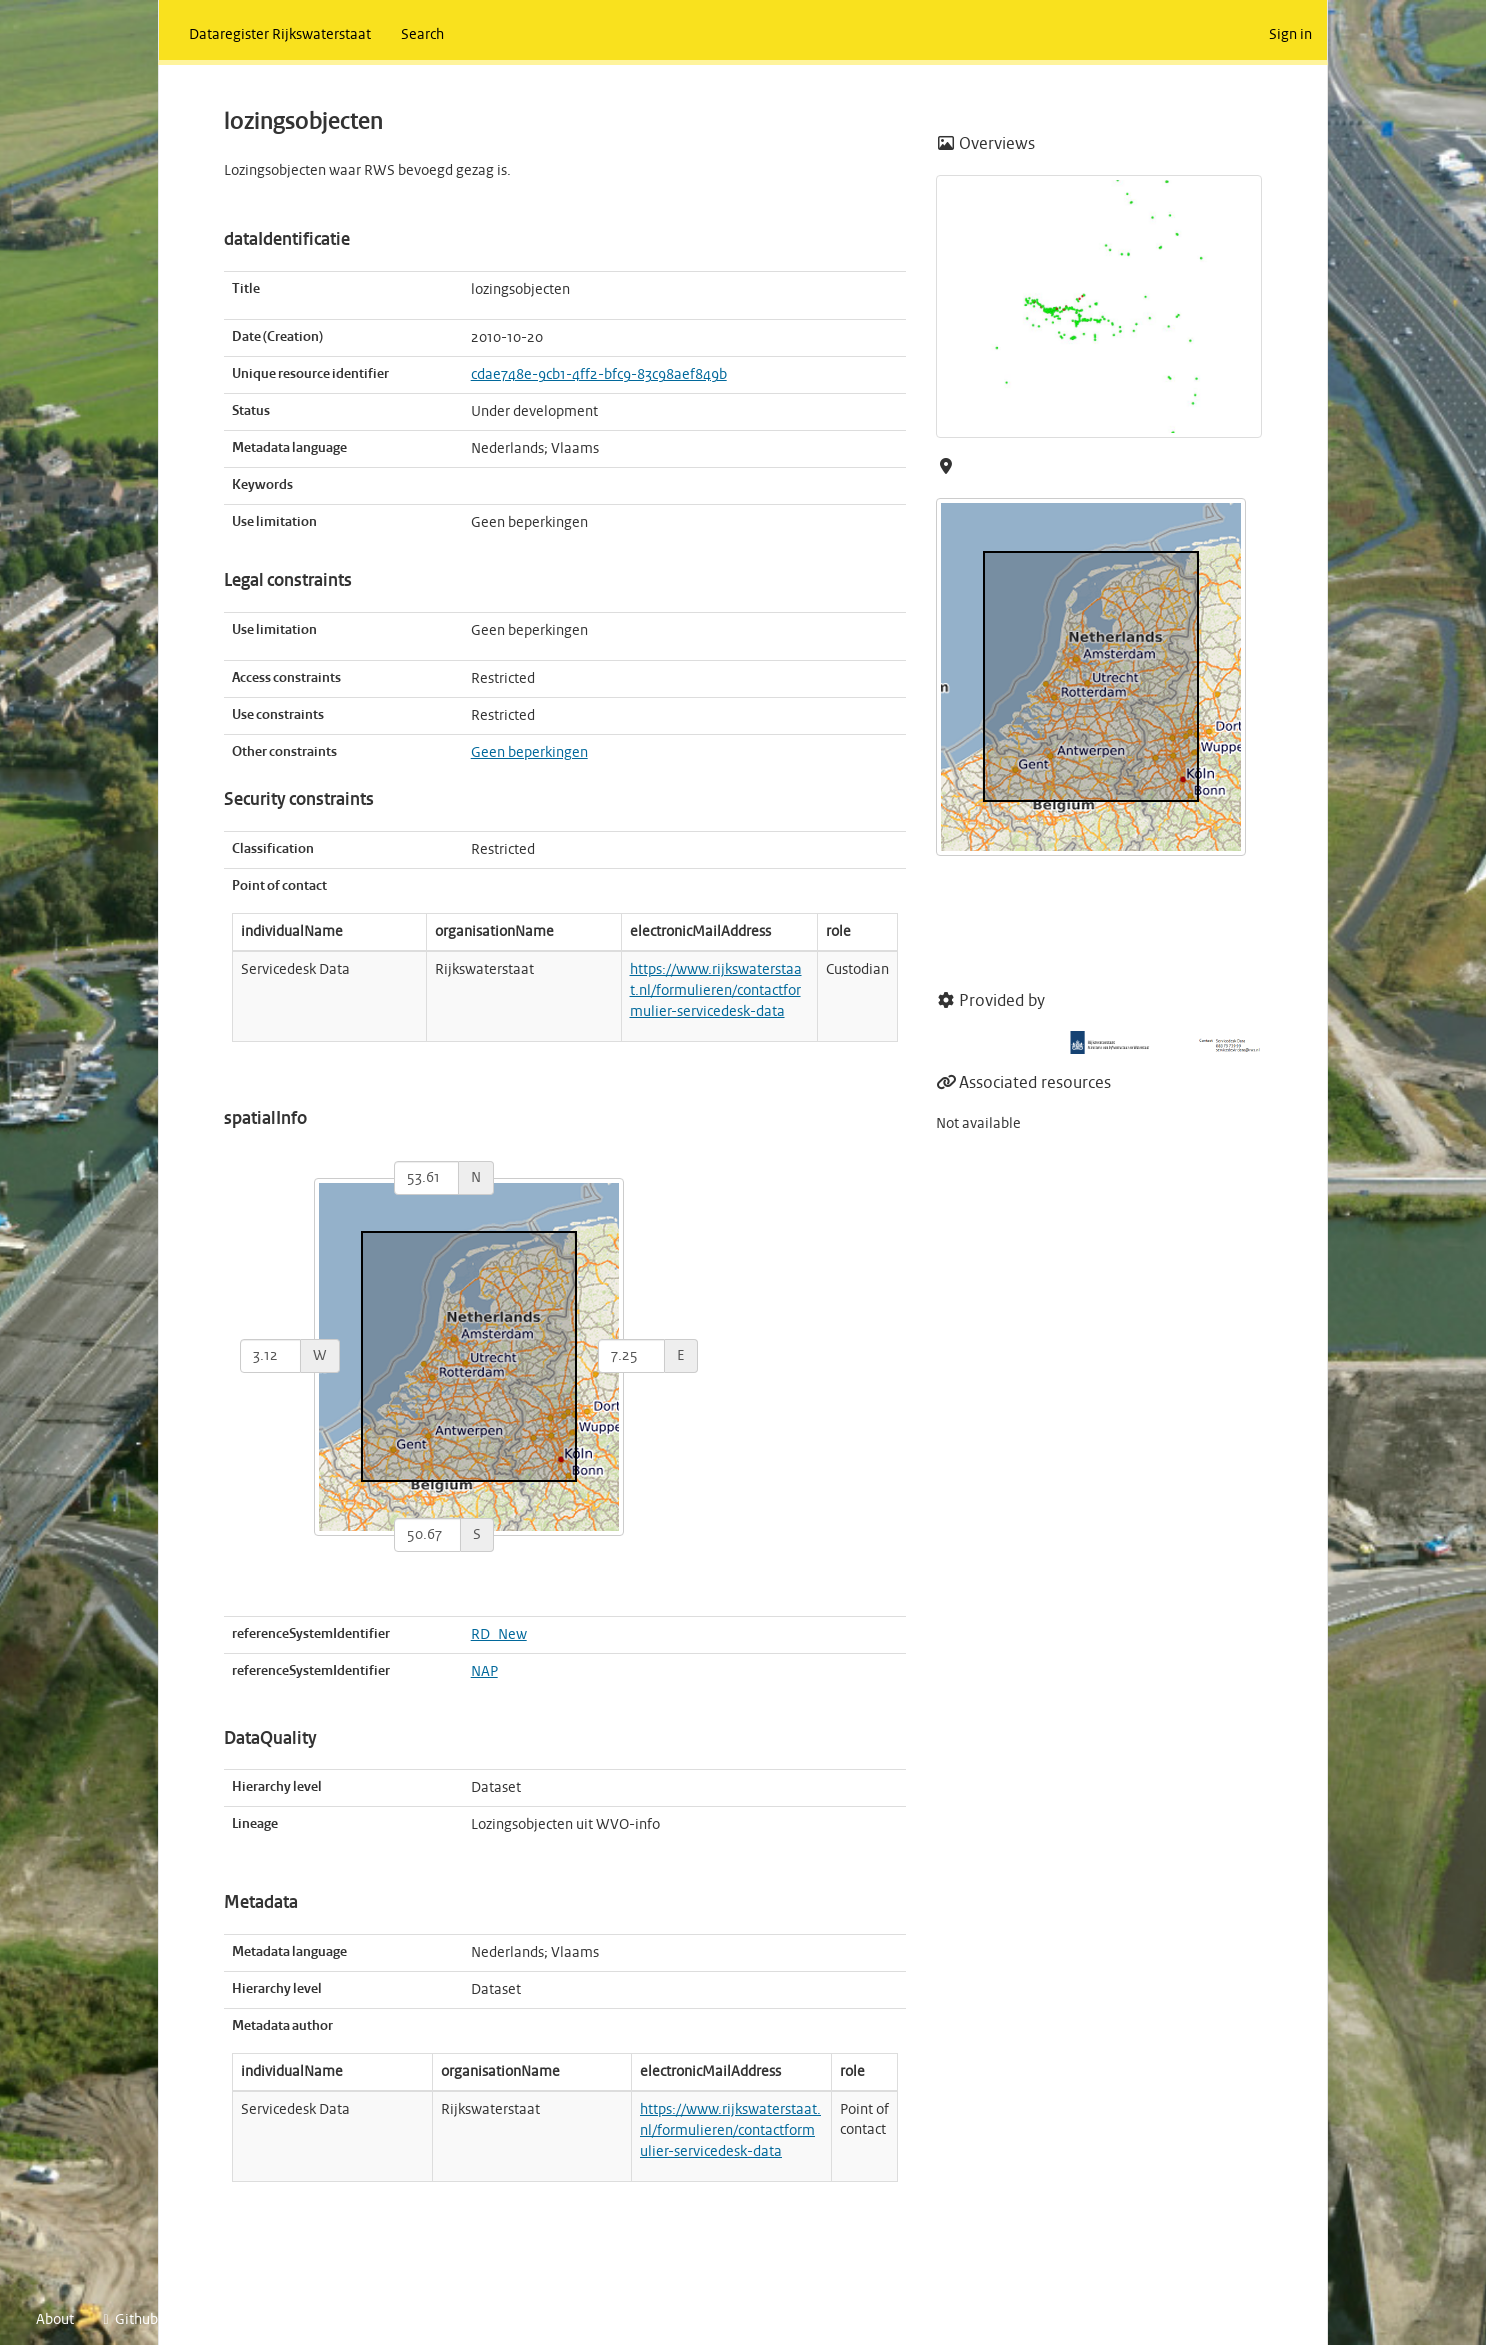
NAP (484, 1672)
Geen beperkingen (529, 753)
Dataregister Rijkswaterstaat (280, 35)
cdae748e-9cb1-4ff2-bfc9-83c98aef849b (599, 375)
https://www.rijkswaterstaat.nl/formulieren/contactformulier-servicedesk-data (716, 991)
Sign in (1290, 35)
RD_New (499, 1635)
